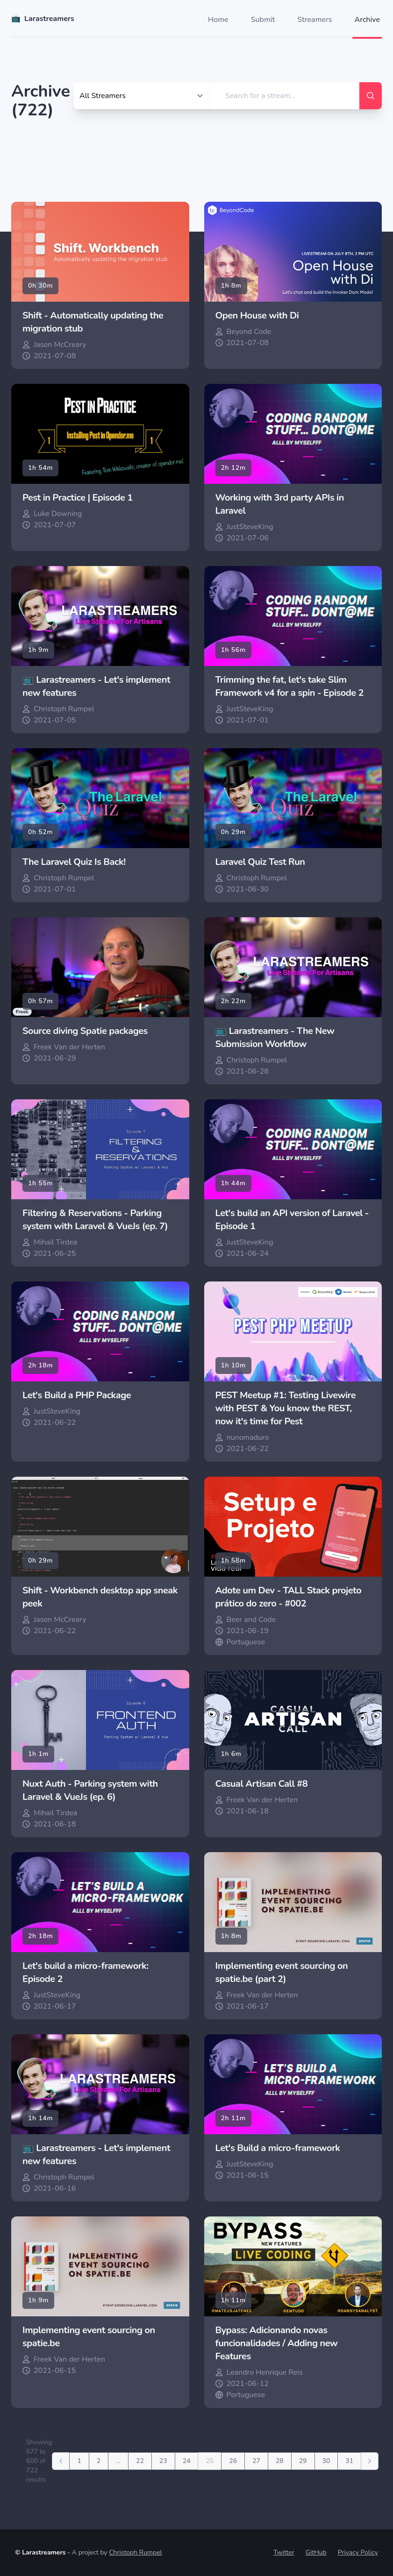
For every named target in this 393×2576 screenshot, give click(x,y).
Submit (263, 19)
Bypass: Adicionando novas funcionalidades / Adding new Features (276, 2343)
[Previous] (61, 2461)
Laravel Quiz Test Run (260, 862)
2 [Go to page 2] (98, 2460)
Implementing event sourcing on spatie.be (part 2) (281, 1972)
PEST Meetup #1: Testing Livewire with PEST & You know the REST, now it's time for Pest (285, 1408)
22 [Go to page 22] (140, 2460)
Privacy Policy (358, 2552)
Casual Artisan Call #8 (261, 1783)
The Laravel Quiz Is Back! (74, 862)
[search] (284, 95)
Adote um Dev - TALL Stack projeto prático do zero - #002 (288, 1597)
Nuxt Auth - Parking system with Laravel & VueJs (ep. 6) (90, 1790)
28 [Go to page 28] (280, 2460)
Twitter (283, 2552)
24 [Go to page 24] (187, 2460)
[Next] (370, 2461)
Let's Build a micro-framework (277, 2148)
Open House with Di (257, 315)
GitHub (316, 2552)
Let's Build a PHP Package (76, 1395)
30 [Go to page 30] (326, 2460)
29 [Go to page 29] (303, 2460)
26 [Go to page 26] (233, 2460)
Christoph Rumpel (135, 2552)
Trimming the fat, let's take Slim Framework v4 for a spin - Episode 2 (289, 686)
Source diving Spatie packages (85, 1031)
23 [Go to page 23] (163, 2460)
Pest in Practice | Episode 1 (77, 497)
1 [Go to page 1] (79, 2460)
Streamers (314, 19)
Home (218, 19)
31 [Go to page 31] (349, 2460)
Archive (367, 19)
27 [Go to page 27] (256, 2460)
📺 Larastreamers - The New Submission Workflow (275, 1037)
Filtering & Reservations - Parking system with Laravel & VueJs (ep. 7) (95, 1219)
